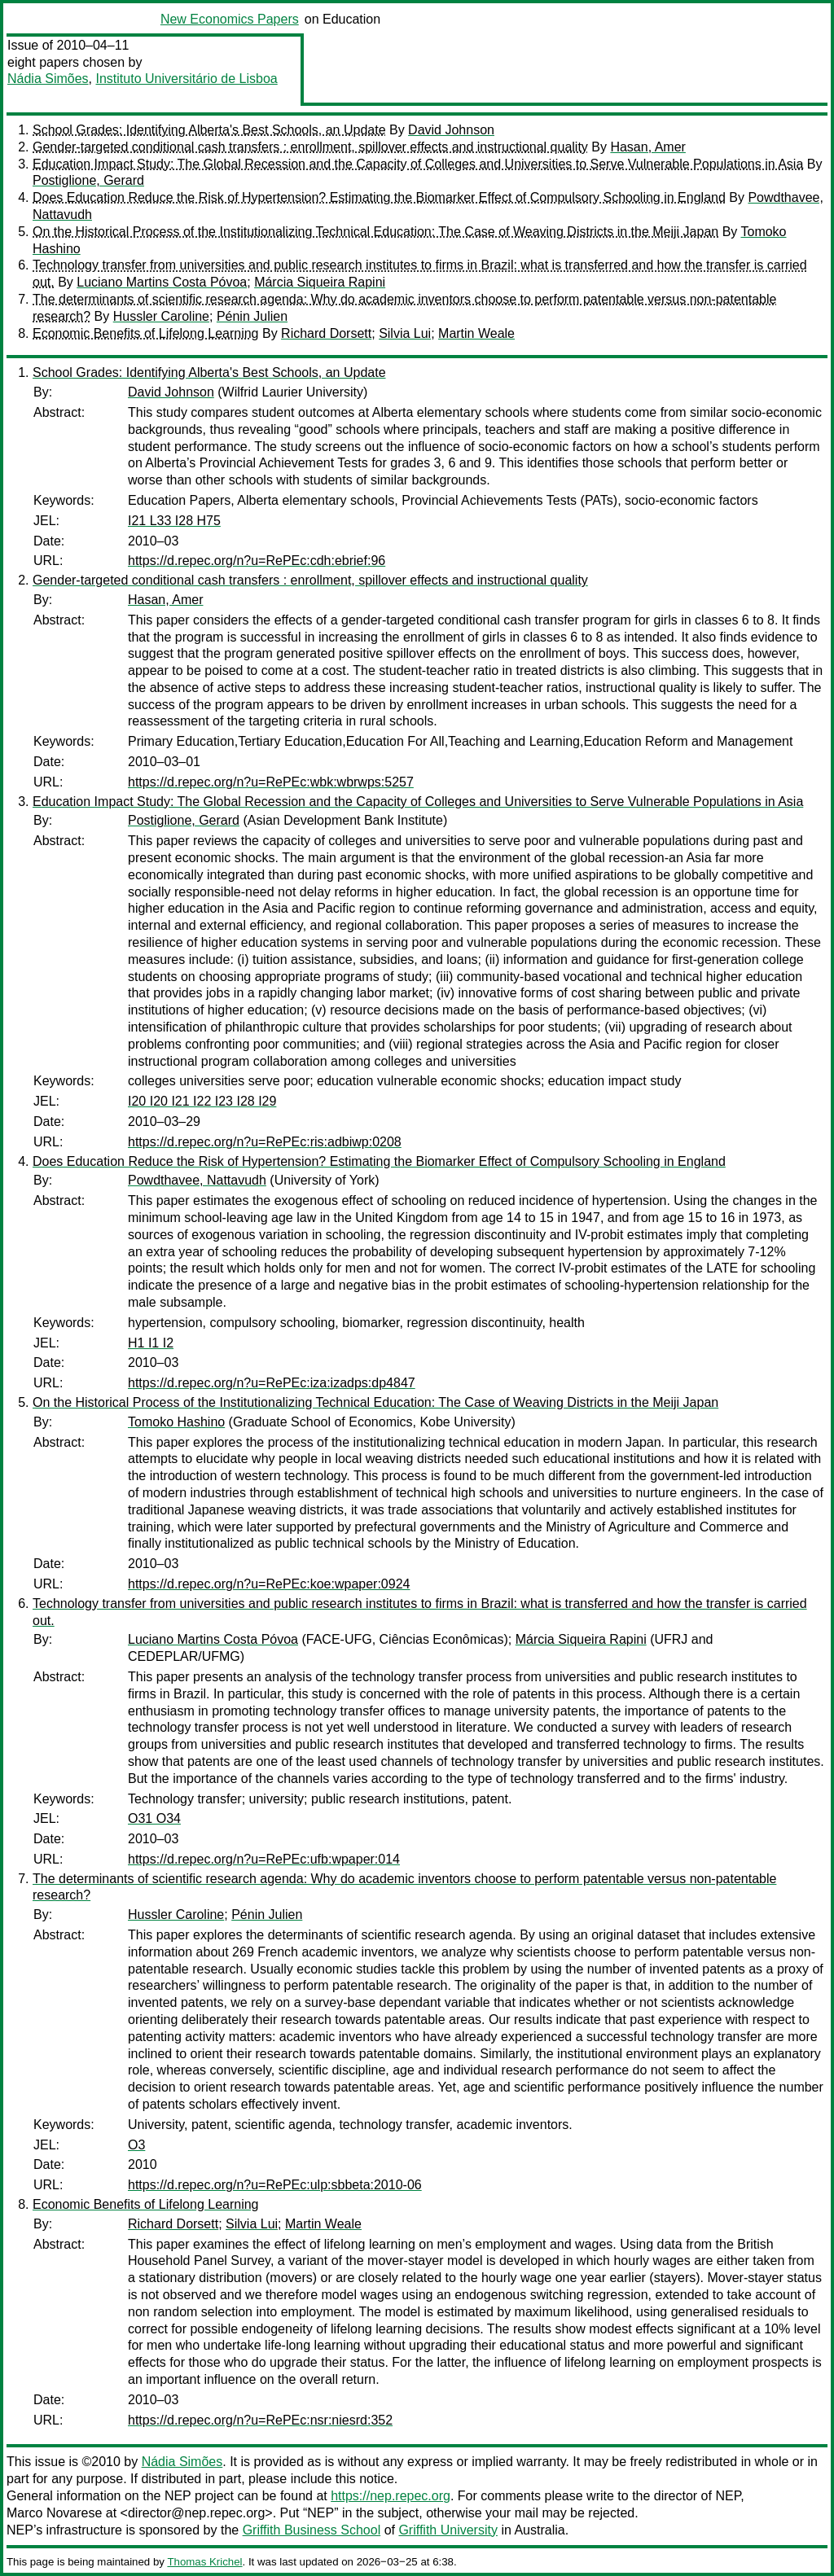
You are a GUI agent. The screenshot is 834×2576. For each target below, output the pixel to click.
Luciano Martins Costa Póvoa (162, 282)
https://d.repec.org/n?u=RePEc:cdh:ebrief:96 (256, 560)
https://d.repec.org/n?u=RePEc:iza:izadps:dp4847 (271, 1383)
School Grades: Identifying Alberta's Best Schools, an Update (209, 130)
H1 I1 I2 (150, 1343)
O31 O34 (154, 1818)
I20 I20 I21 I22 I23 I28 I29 (202, 1101)
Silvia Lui (405, 333)
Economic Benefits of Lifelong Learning (146, 333)
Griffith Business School (312, 2530)
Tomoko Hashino (176, 1422)
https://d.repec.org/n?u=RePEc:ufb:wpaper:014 (264, 1859)
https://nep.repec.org (390, 2496)
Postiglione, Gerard (88, 180)
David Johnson (451, 130)
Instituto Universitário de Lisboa (187, 78)
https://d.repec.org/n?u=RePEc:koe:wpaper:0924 (269, 1584)
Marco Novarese (54, 2513)
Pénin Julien (252, 316)
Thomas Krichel (204, 2562)
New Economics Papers (229, 19)
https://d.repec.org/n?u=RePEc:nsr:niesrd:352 (260, 2420)
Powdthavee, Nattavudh (197, 1180)
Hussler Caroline (161, 316)
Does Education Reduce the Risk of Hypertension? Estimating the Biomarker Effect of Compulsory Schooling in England (379, 197)
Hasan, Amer (647, 147)
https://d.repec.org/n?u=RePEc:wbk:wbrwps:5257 (271, 782)
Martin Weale (476, 333)
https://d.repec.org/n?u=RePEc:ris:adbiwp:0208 (265, 1142)
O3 (136, 2145)
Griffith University (448, 2530)
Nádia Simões (48, 78)
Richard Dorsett (326, 333)
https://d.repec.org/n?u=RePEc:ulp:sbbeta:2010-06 (275, 2185)
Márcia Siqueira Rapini (319, 282)
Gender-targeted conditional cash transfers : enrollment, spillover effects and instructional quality (310, 147)
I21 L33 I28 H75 (174, 521)
